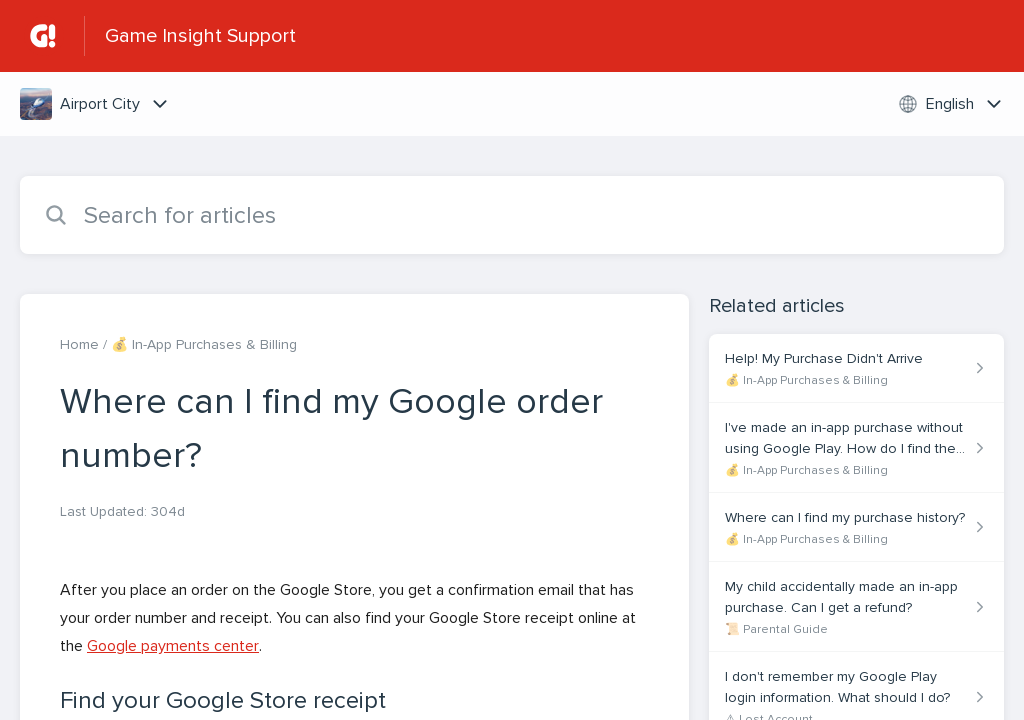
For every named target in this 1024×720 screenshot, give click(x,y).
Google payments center (173, 646)
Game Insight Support (200, 36)
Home (79, 344)
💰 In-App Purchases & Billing (204, 344)
